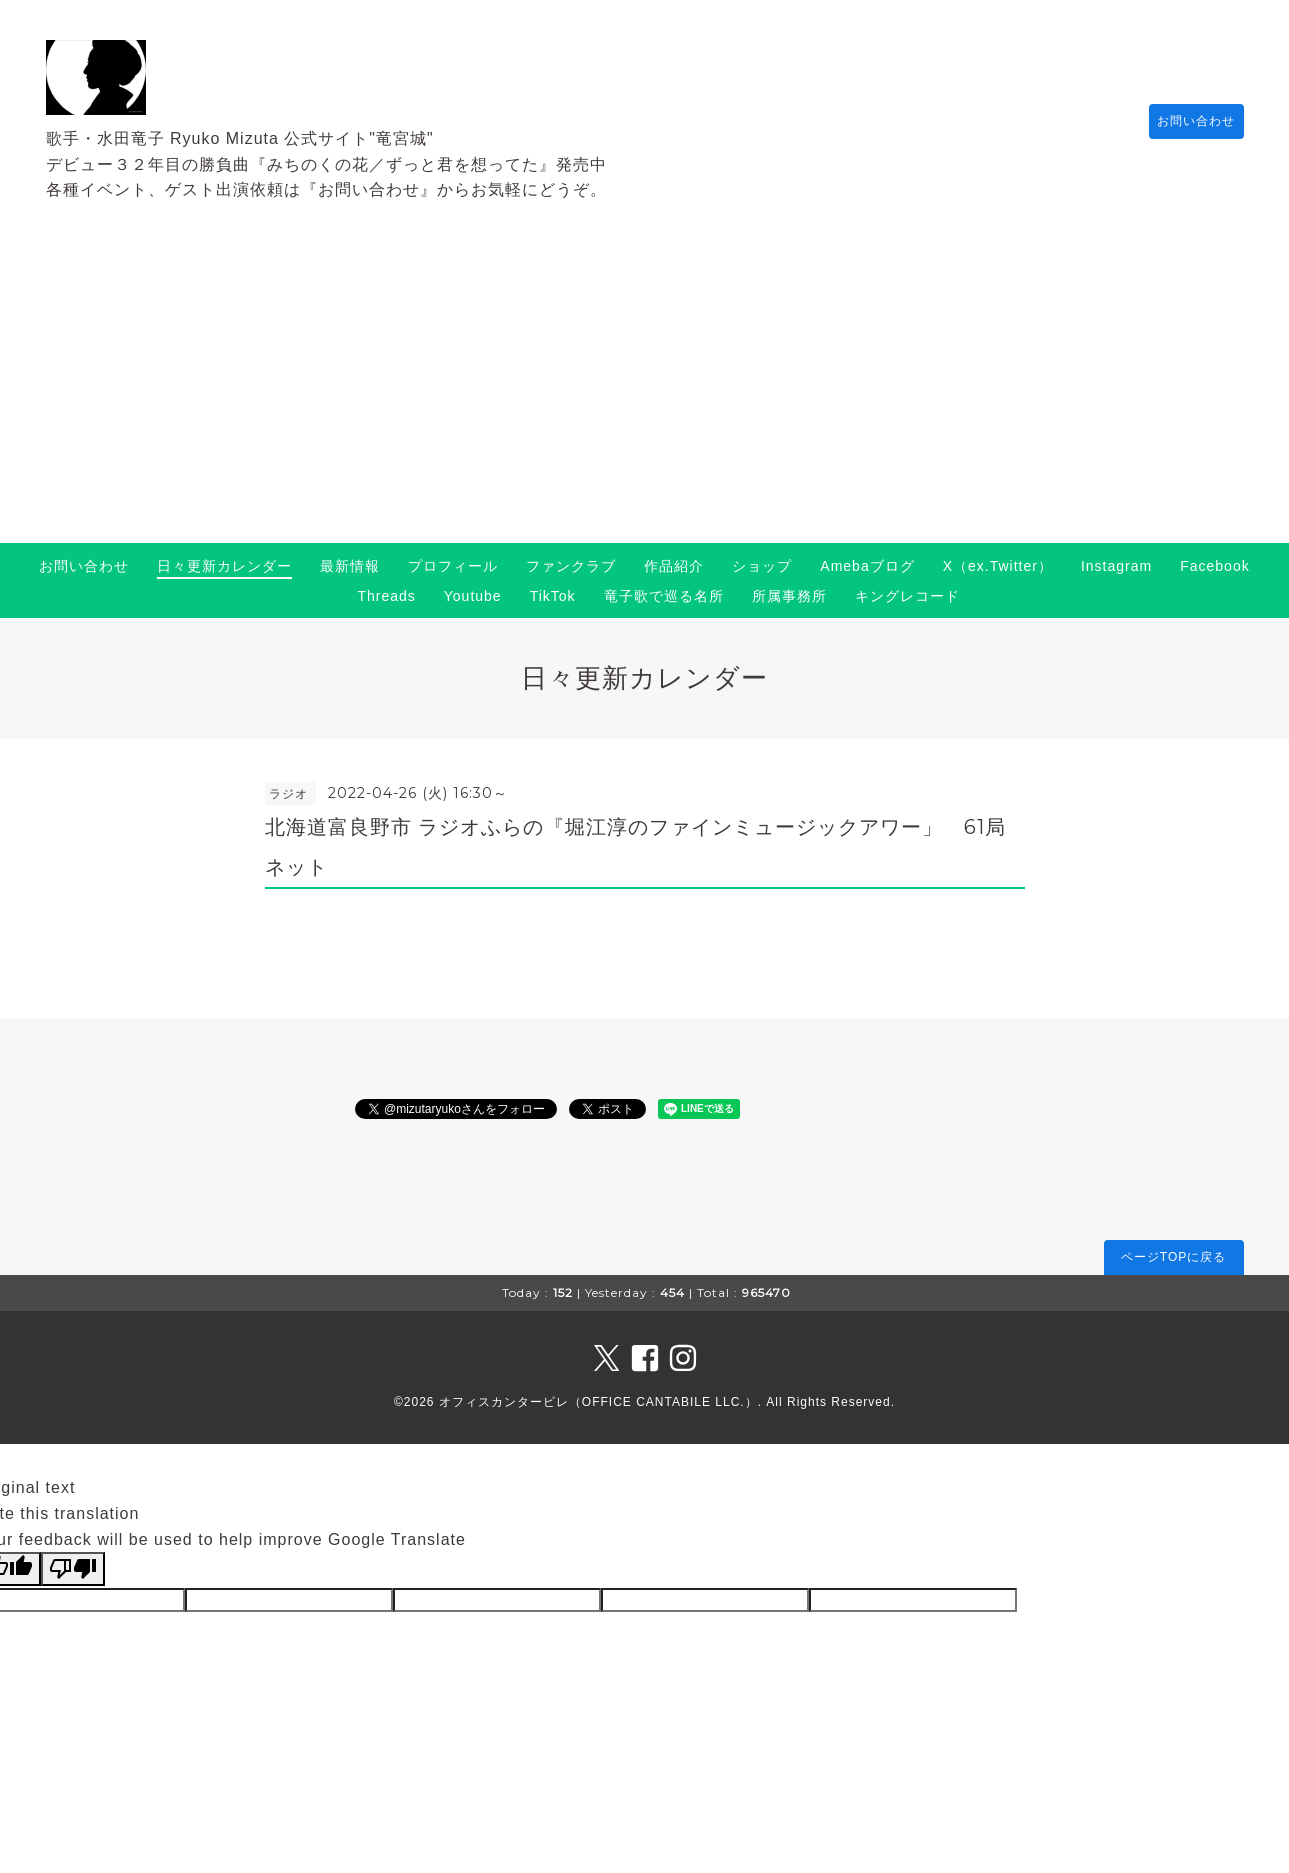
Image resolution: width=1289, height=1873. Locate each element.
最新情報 (350, 566)
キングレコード (907, 596)
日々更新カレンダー (224, 566)
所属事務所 (789, 596)
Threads (386, 596)
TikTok (553, 596)
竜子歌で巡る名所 (664, 596)
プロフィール (453, 566)
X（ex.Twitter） (998, 566)
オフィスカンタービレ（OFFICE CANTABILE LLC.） (598, 1402)
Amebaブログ (867, 566)
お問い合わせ (1187, 121)
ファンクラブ (571, 566)
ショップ (762, 566)
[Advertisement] (645, 393)
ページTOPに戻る (1173, 1257)
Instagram (1116, 566)
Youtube (473, 596)
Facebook (1214, 566)
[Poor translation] (73, 1569)
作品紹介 (674, 566)
